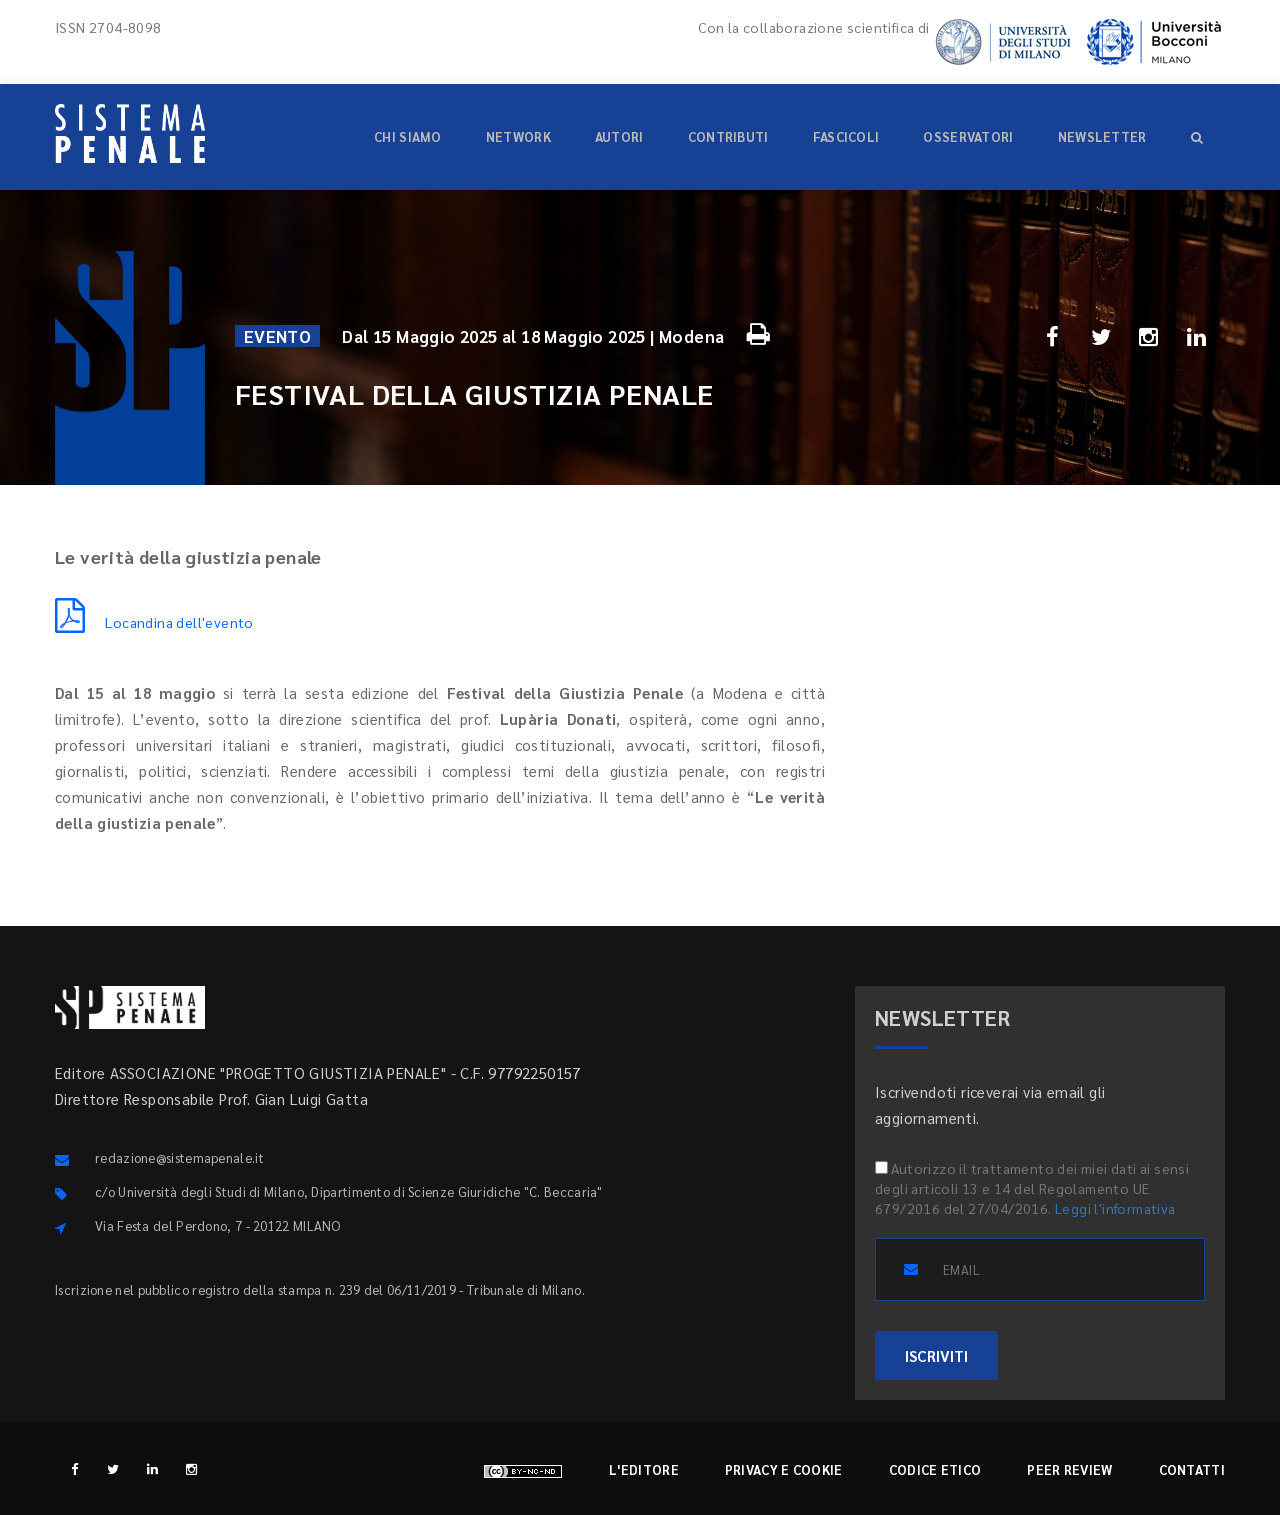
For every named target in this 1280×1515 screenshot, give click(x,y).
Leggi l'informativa (1115, 1208)
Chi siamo (408, 136)
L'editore (644, 1469)
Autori (619, 136)
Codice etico (935, 1469)
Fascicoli (846, 136)
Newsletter (1102, 136)
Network (518, 136)
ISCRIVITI (936, 1355)
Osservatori (968, 136)
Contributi (728, 136)
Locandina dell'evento (154, 622)
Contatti (1192, 1469)
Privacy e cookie (784, 1469)
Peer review (1069, 1469)
